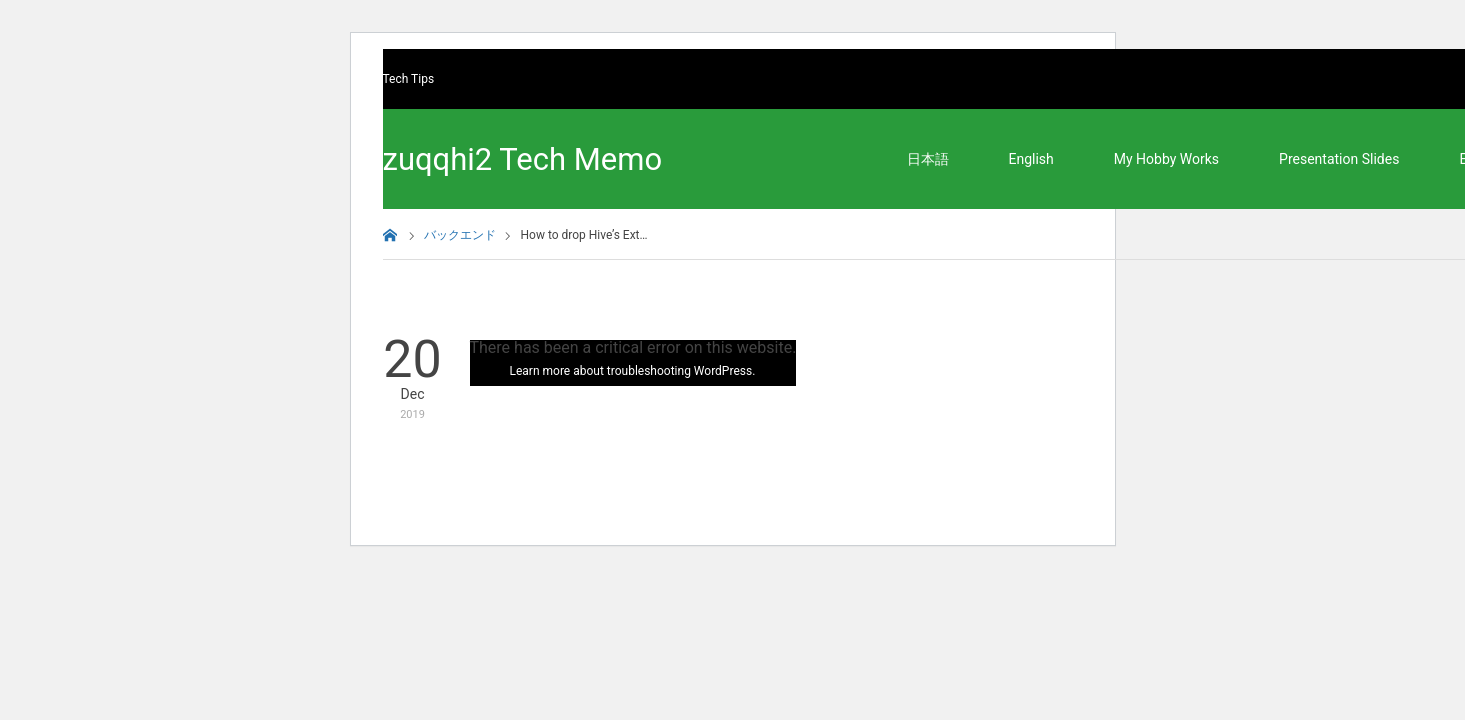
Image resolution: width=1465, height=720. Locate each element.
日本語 (928, 159)
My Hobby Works (1166, 159)
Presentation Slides (1339, 159)
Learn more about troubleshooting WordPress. (633, 371)
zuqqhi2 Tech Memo (523, 159)
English (1031, 159)
